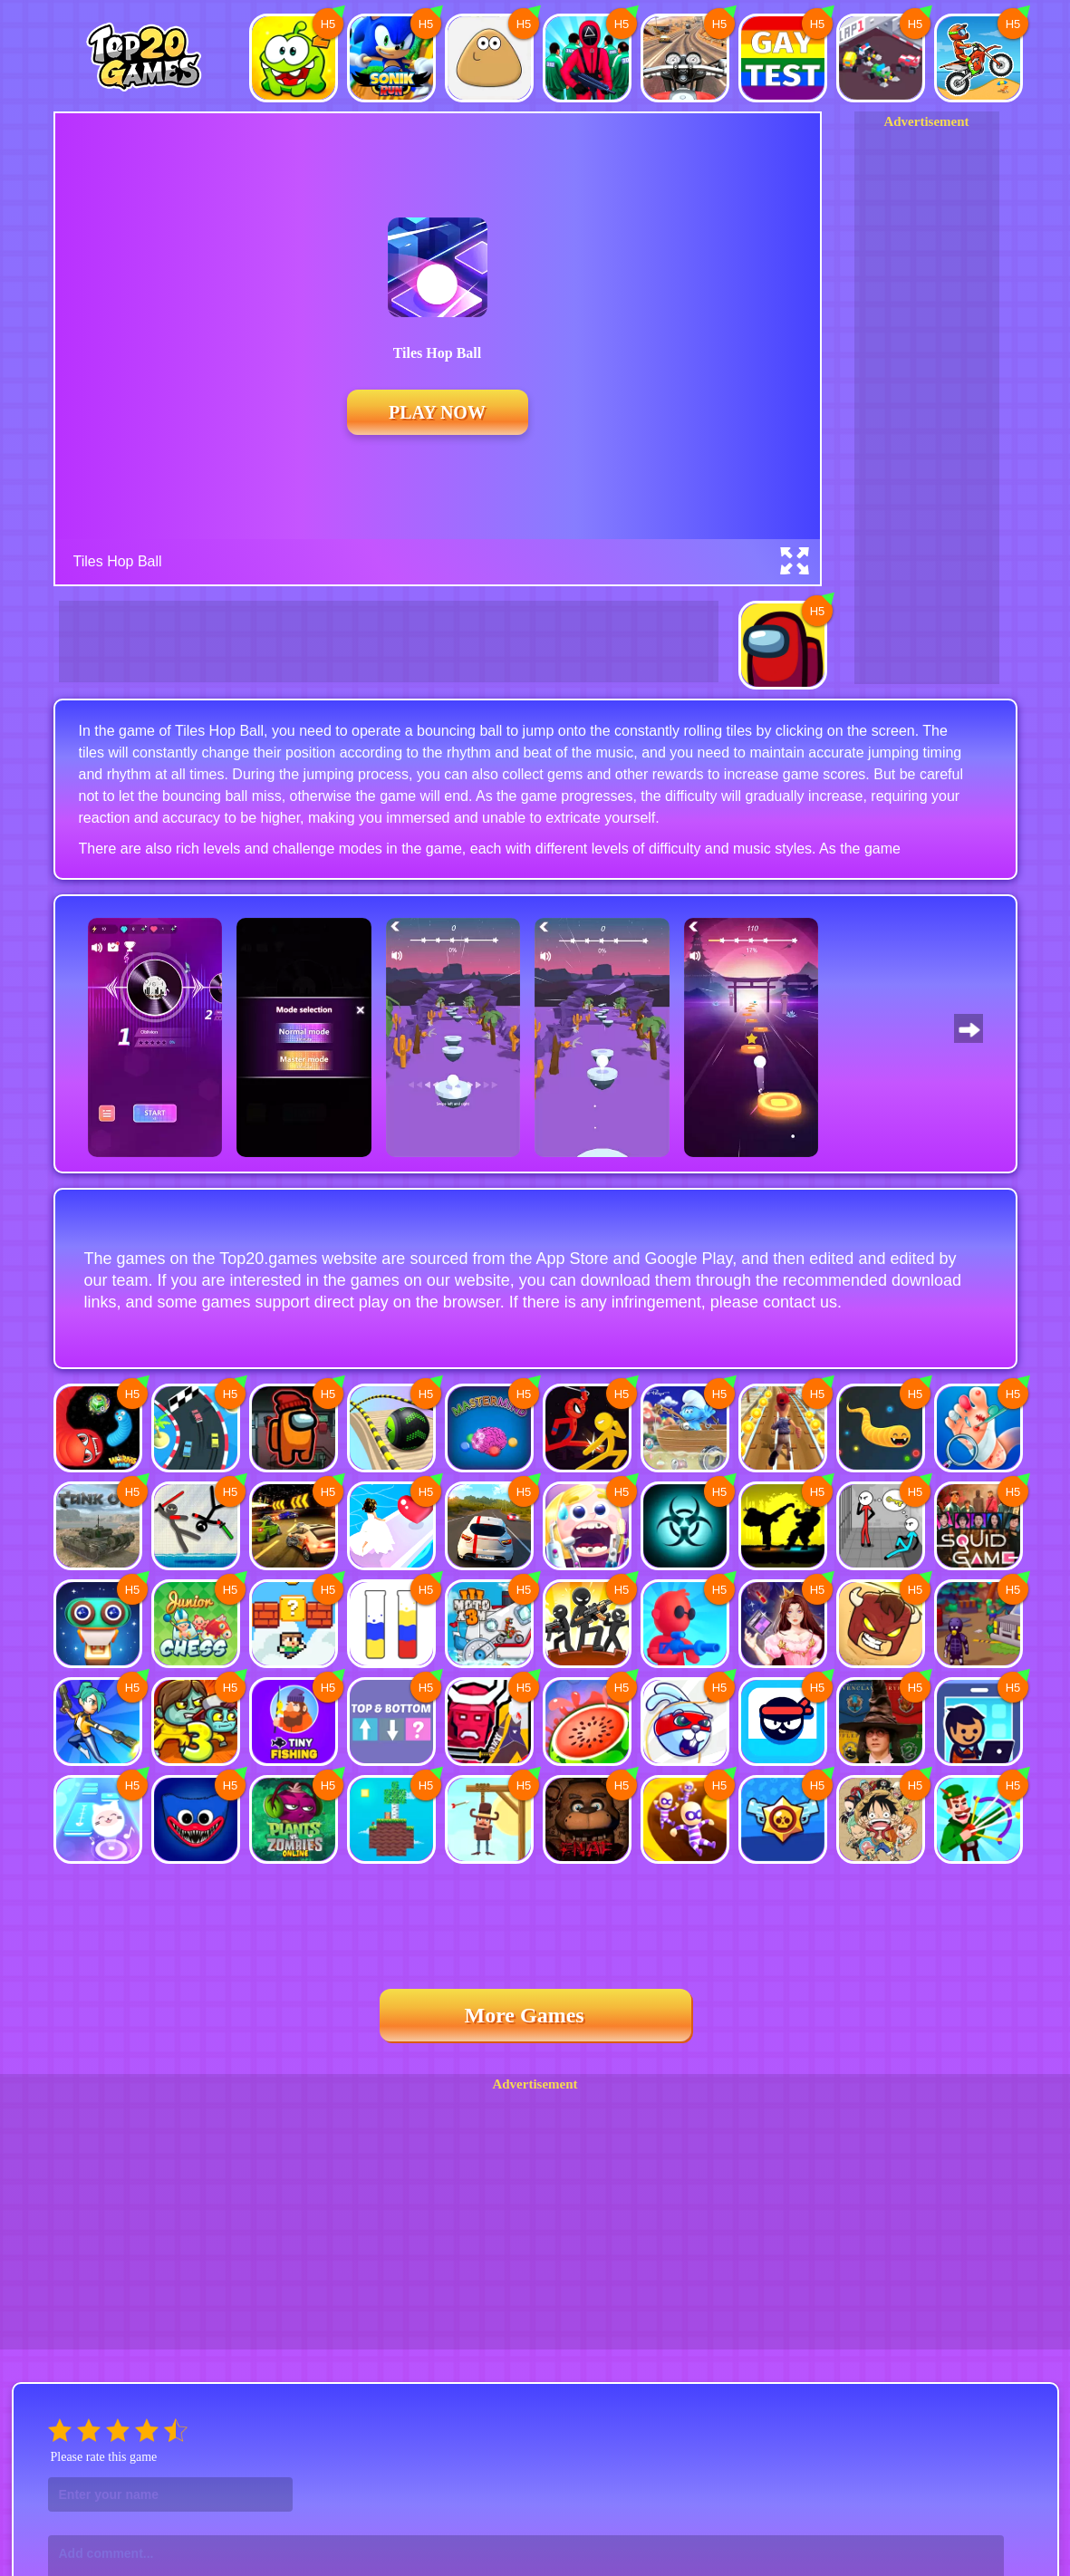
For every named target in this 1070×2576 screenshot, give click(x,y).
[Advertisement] (926, 403)
